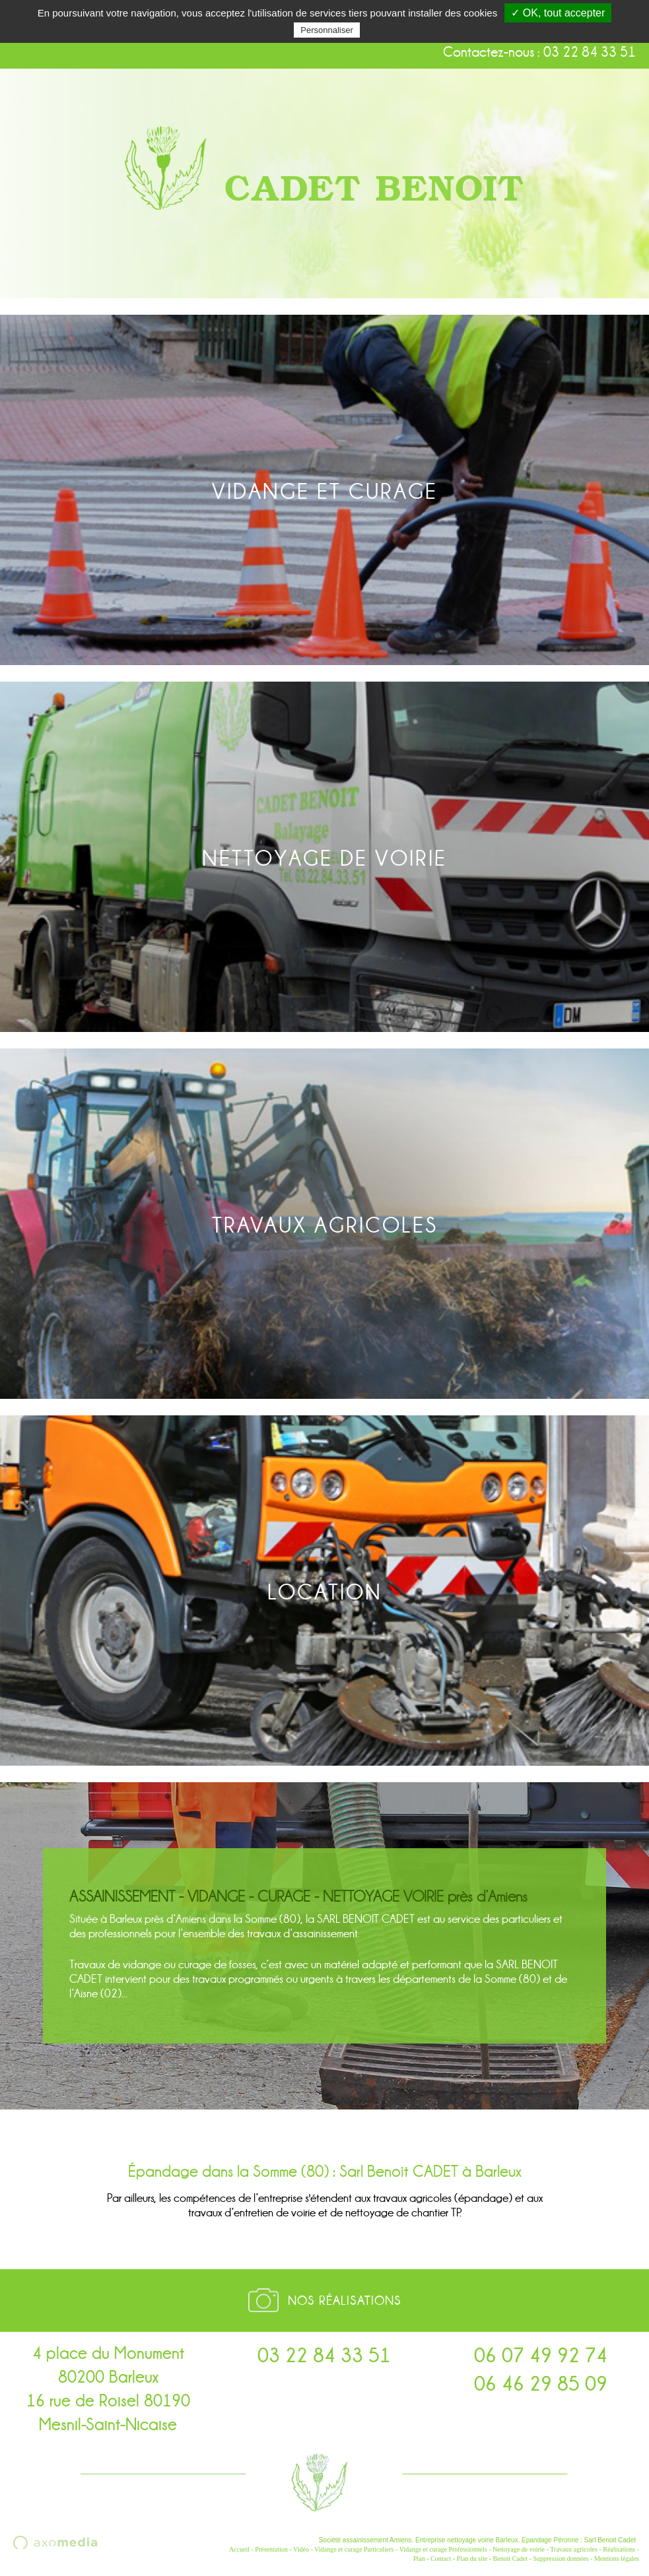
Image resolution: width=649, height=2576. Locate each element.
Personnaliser (326, 30)
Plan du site (472, 2558)
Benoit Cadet (510, 2558)
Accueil (239, 2549)
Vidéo (301, 2549)
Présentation (271, 2549)
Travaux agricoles (574, 2549)
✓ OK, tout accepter (558, 12)
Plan (419, 2558)
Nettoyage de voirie (519, 2549)
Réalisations (619, 2549)
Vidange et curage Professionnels (443, 2549)
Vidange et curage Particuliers (353, 2549)
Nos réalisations (344, 2300)
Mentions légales (616, 2558)
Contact (440, 2558)
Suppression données (560, 2558)
